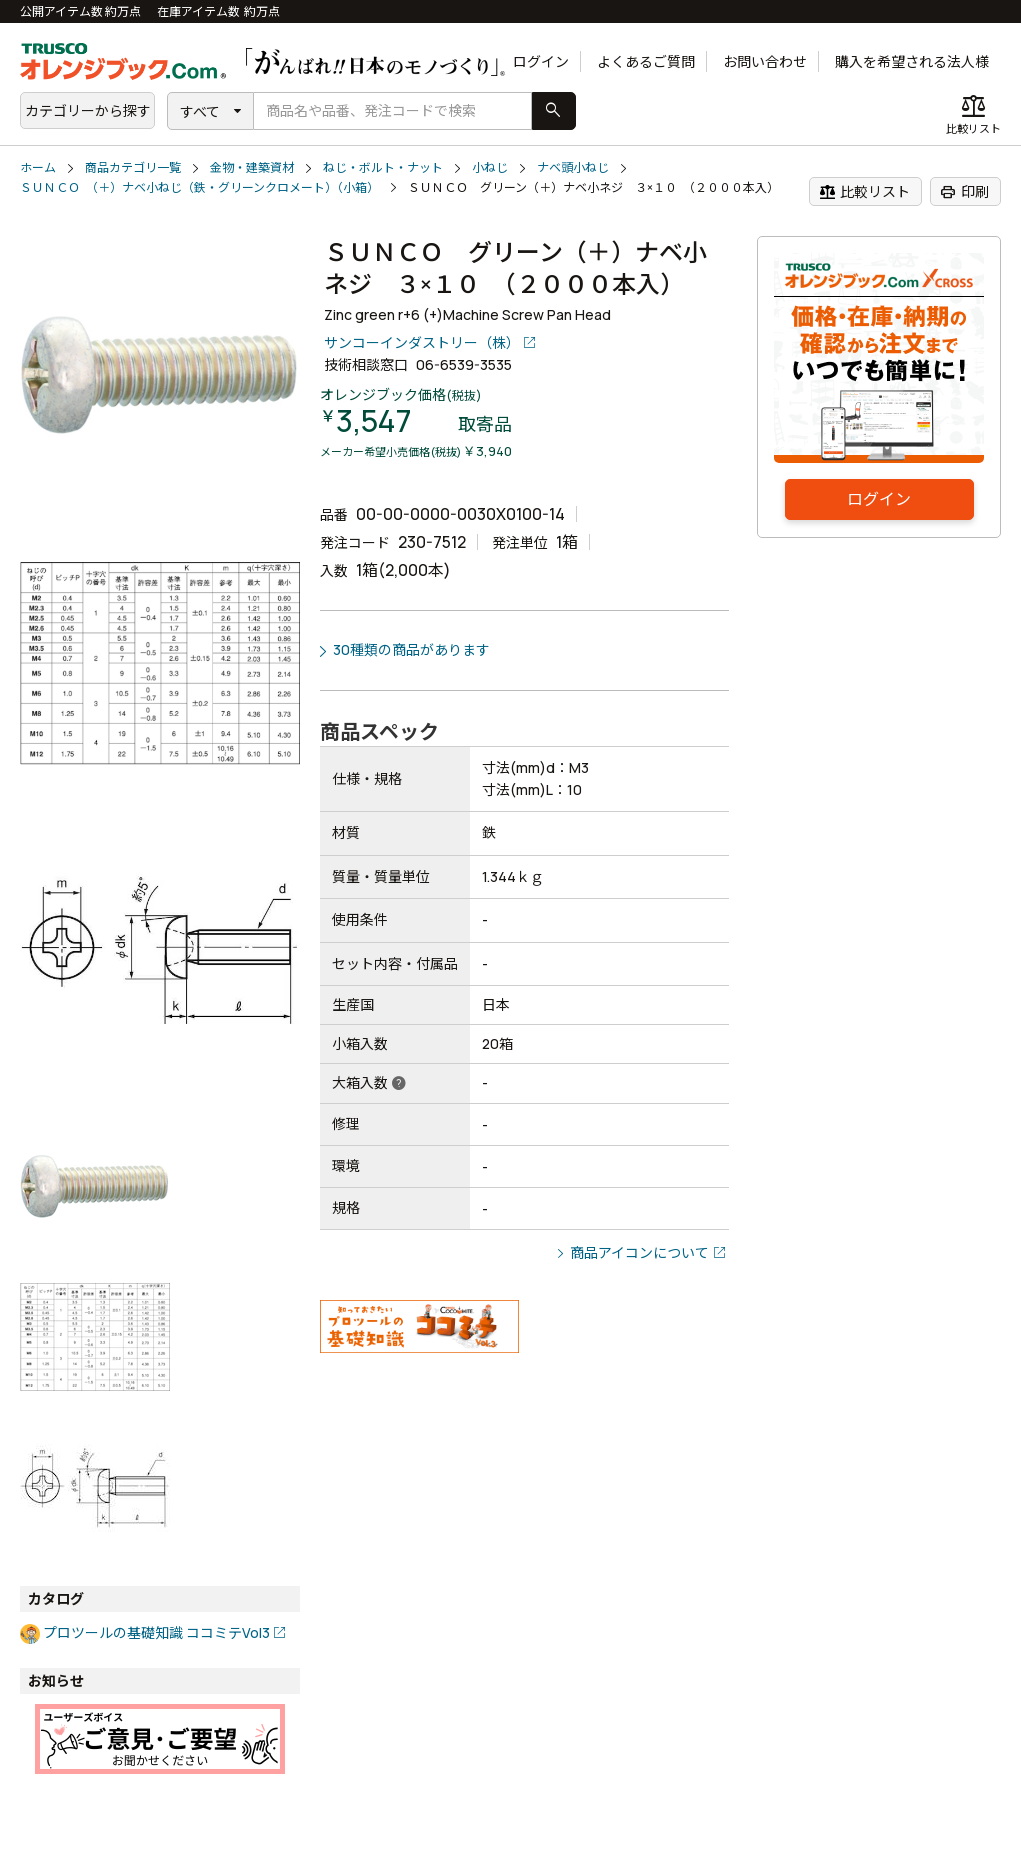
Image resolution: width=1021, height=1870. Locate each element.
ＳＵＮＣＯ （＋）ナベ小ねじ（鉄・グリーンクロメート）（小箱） (199, 187)
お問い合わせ (765, 61)
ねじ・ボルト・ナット (383, 167)
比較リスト (864, 192)
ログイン (541, 61)
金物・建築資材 (252, 167)
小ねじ (490, 167)
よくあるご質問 (646, 61)
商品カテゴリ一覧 (133, 167)
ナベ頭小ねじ (573, 167)
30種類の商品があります (411, 649)
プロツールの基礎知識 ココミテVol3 (156, 1632)
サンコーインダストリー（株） (422, 342)
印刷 (964, 192)
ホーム (38, 167)
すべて (200, 111)
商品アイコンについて (639, 1252)
